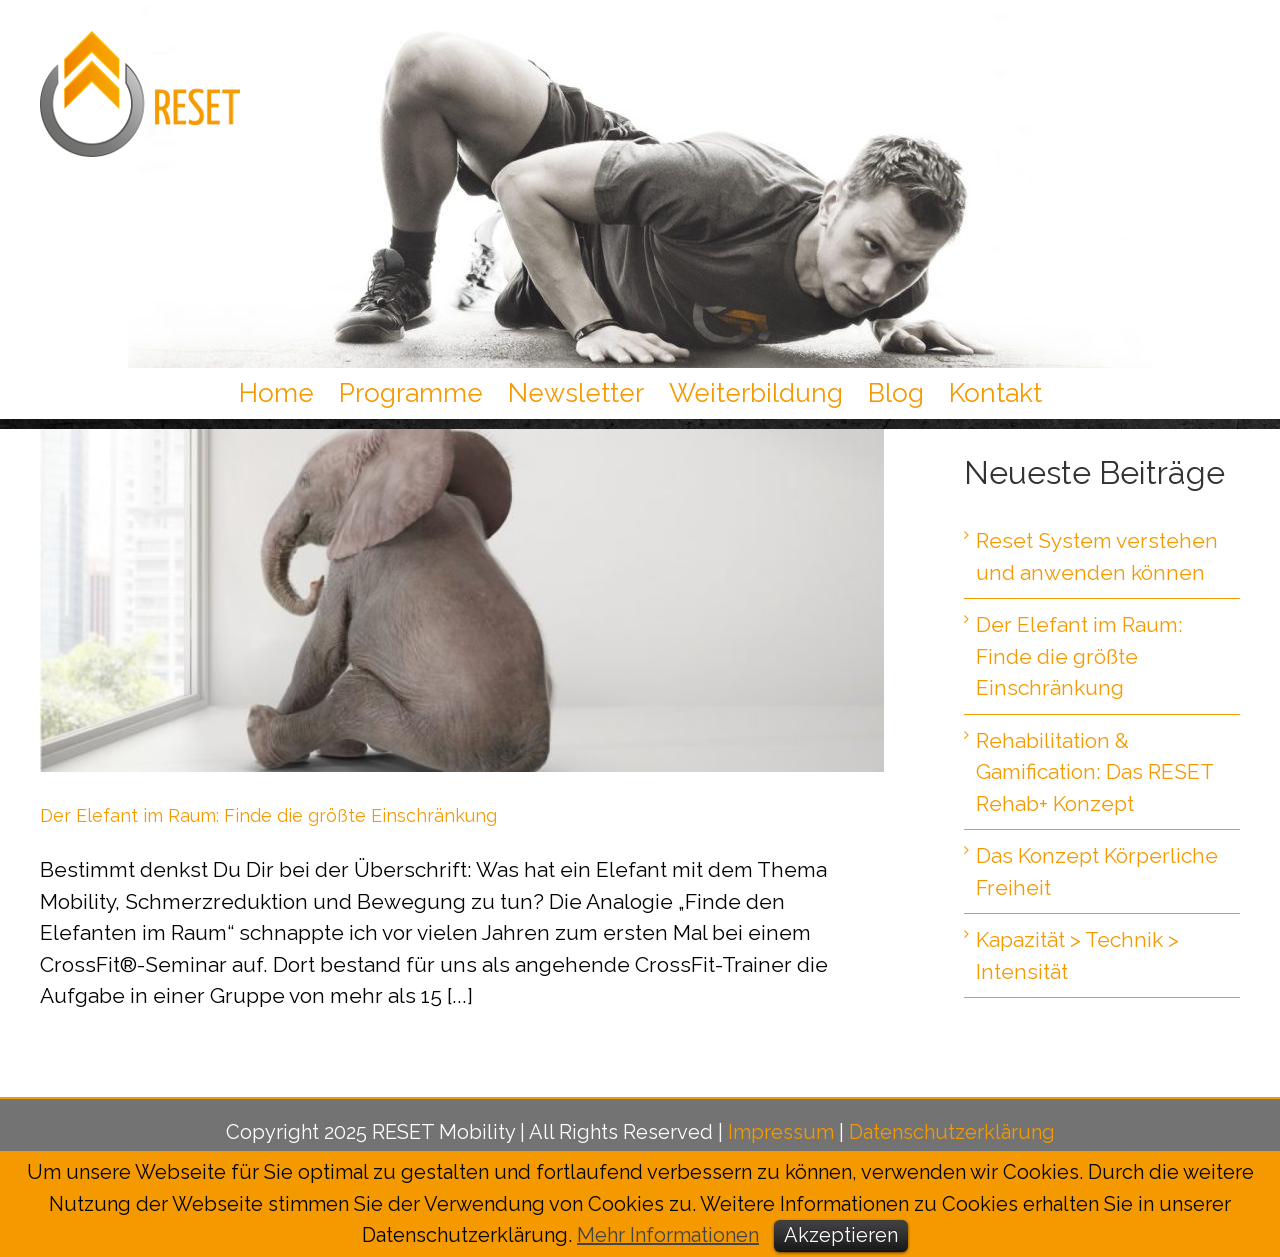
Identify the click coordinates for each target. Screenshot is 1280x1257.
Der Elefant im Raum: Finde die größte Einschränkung (268, 815)
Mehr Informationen (668, 1235)
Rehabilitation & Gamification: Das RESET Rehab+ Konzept (1094, 772)
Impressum (781, 1132)
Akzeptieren (841, 1235)
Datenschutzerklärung (952, 1132)
